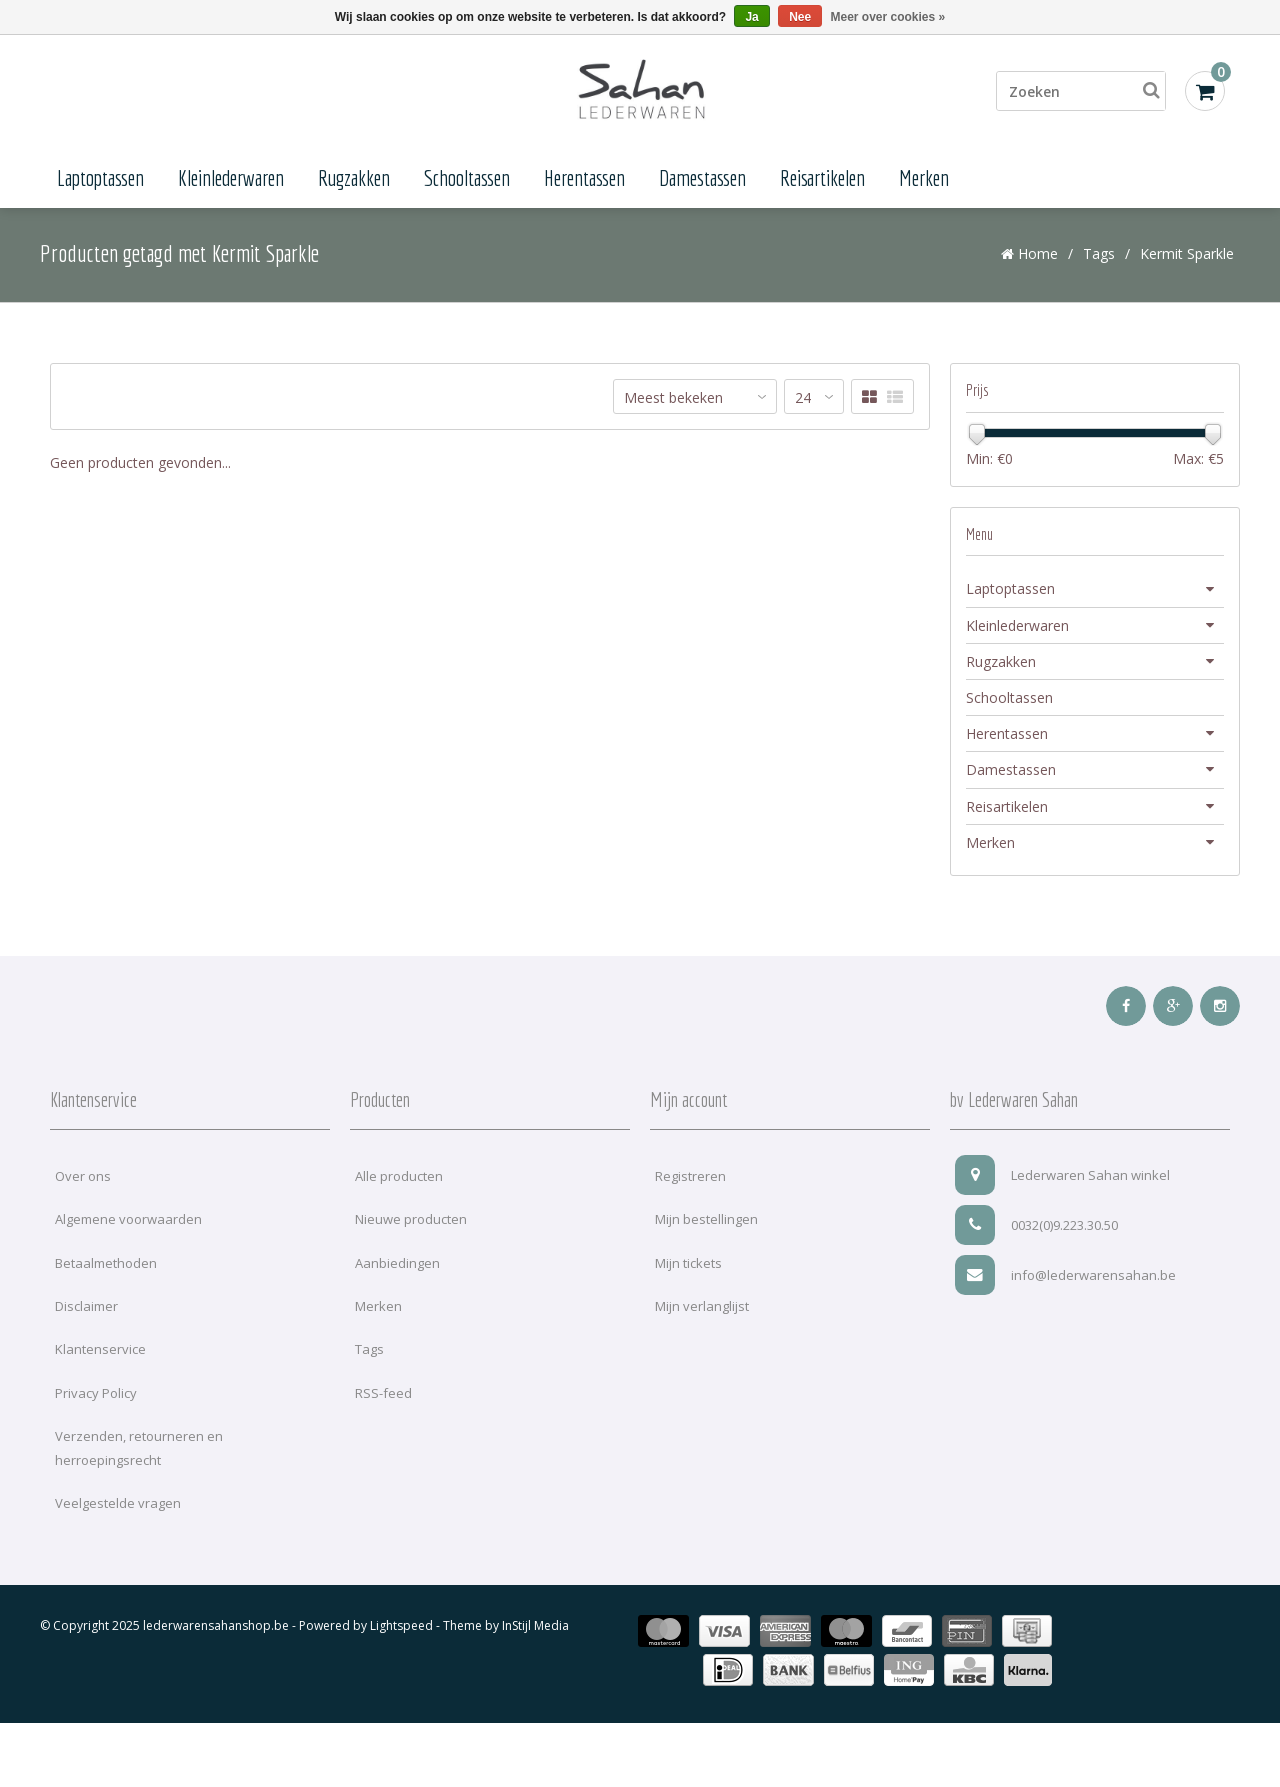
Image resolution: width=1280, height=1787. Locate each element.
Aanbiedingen (397, 1267)
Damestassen (702, 177)
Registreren (690, 1180)
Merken (924, 177)
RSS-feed (383, 1397)
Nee (800, 17)
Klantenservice (100, 1354)
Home (1029, 257)
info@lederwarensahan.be (1065, 1279)
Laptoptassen (100, 177)
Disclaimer (86, 1311)
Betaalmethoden (106, 1267)
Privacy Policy (96, 1397)
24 (803, 402)
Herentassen (584, 177)
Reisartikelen (822, 177)
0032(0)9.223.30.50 (1036, 1229)
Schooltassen (467, 177)
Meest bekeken (673, 402)
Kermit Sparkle (1187, 257)
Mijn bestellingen (706, 1224)
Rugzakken (354, 177)
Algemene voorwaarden (128, 1224)
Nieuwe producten (411, 1224)
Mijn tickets (688, 1267)
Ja (751, 17)
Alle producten (399, 1180)
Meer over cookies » (888, 17)
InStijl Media (535, 1630)
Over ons (83, 1180)
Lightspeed (401, 1630)
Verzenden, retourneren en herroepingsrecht (139, 1452)
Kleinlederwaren (231, 177)
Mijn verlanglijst (702, 1311)
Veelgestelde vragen (118, 1508)
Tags (1099, 257)
